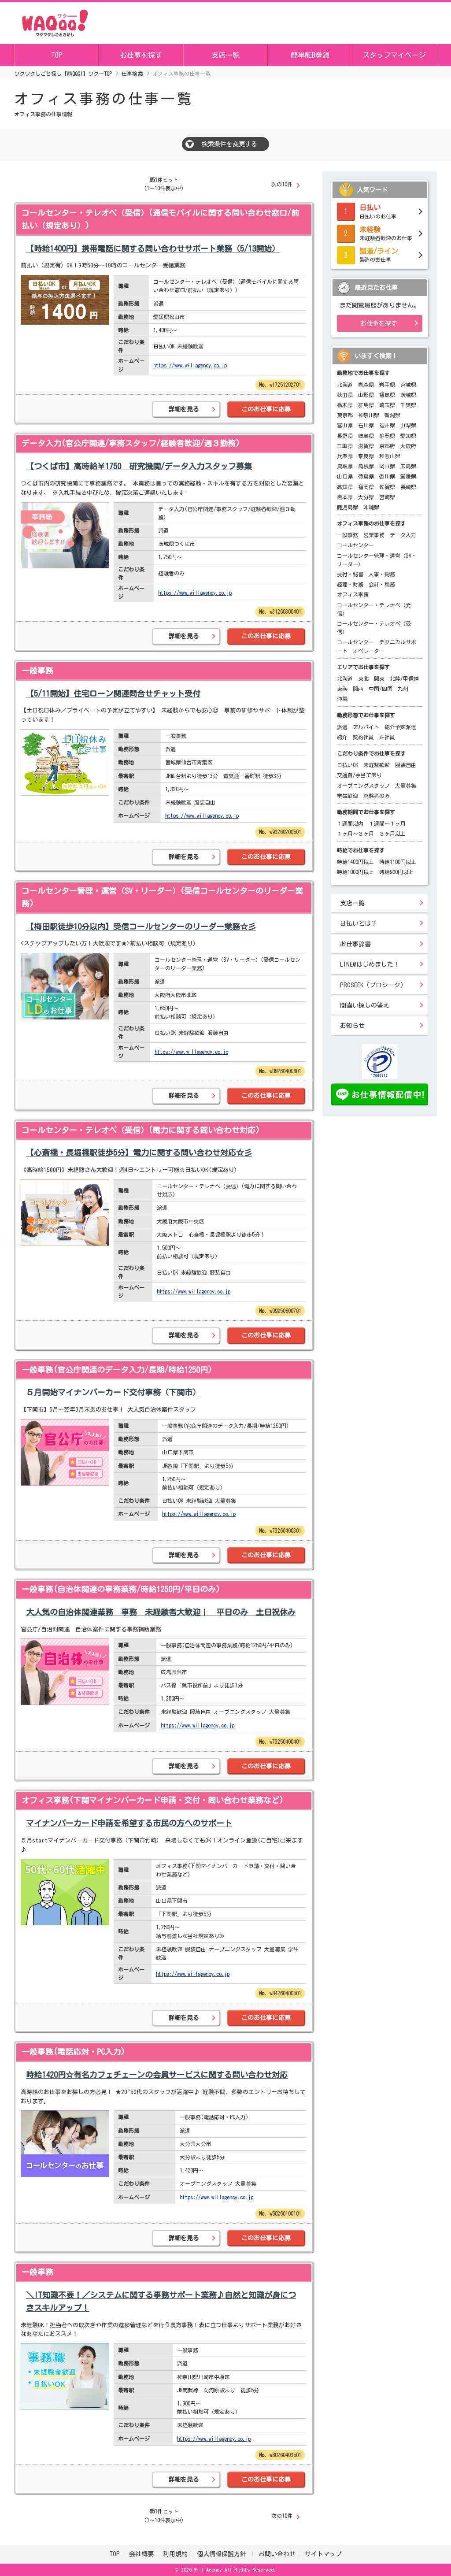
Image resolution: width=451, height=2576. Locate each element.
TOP (56, 55)
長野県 (345, 435)
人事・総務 (382, 574)
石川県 (366, 425)
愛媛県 (408, 476)
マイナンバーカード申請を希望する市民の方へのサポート (129, 1823)
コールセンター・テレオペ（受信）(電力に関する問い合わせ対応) (141, 1130)
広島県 (408, 466)
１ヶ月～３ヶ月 (355, 833)
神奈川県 (368, 415)
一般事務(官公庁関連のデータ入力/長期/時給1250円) (117, 1370)
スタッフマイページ (394, 55)
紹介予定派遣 (400, 727)
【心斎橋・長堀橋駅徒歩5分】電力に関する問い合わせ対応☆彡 (139, 1152)
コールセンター (355, 545)
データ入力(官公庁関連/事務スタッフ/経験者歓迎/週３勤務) (131, 443)
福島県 (387, 394)
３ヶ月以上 (392, 833)
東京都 (345, 415)
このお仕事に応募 (266, 409)
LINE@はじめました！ (369, 964)
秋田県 (345, 394)
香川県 (387, 476)
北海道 (345, 384)
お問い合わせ (277, 2554)
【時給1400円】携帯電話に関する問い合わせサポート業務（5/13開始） (153, 248)
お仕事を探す (141, 55)
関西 (358, 688)
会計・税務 (382, 584)
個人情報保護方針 (223, 2554)
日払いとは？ (358, 923)
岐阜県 (366, 435)
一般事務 (37, 671)
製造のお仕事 (379, 254)
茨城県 (408, 394)
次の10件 (281, 184)
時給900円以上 (396, 872)
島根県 (366, 466)
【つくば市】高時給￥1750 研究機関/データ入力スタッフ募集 (139, 466)
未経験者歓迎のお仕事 (379, 233)
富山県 (345, 425)
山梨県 (408, 425)
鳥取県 (345, 466)
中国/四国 (380, 688)
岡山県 (387, 466)
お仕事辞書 (355, 944)
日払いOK (347, 764)
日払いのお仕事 (379, 211)
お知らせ (352, 1026)
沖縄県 (371, 507)
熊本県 (345, 497)
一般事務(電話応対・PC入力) (73, 2052)
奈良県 (366, 456)
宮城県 (408, 384)
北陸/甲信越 (404, 678)
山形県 (366, 394)
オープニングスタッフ (363, 785)
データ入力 (403, 534)
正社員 (387, 737)
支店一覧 (225, 55)
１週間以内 (350, 823)
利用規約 (175, 2554)
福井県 (387, 425)
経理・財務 (350, 584)
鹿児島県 (347, 507)
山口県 (345, 476)
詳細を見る (183, 409)
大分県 (366, 497)
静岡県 (387, 435)
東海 (342, 688)
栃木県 (345, 405)
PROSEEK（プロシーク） (373, 985)
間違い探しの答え (364, 1005)
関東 (379, 678)
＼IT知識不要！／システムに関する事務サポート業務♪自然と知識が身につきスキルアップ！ (161, 2301)
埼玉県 (387, 405)
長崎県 (408, 486)
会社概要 (141, 2554)
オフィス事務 (353, 594)
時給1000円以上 (355, 872)
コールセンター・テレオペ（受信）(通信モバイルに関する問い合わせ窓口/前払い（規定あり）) (160, 219)
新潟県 (392, 415)
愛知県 (408, 435)
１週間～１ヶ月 (387, 823)
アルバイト (366, 727)
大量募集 (405, 785)
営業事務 (373, 534)
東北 (363, 678)
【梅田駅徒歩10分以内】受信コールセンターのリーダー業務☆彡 (141, 926)
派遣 (342, 727)
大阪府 (408, 445)
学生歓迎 (347, 795)
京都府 (387, 445)
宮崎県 (387, 497)
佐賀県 (387, 486)
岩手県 (387, 384)
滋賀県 (366, 445)
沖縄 (342, 698)
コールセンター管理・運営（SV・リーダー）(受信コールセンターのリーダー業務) (162, 897)
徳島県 (366, 476)
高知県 (345, 486)
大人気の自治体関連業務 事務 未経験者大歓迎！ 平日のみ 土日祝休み (161, 1612)
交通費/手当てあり (359, 775)
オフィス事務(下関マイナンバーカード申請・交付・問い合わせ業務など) (153, 1800)
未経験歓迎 (376, 764)
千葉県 (408, 405)
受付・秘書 (350, 574)
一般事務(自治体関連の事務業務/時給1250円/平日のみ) (121, 1589)
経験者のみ (376, 795)
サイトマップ (323, 2554)
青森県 (366, 384)
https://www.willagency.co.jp (190, 365)
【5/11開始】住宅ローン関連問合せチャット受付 (113, 693)
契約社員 (363, 737)
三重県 (345, 445)
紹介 (342, 737)
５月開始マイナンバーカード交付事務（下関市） (113, 1392)
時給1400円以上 (355, 861)
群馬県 (366, 405)
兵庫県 (345, 456)
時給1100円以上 (397, 861)
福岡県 (366, 486)
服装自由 (405, 764)
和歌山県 (389, 456)
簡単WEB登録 (310, 55)
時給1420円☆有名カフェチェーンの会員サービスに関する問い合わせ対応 (157, 2075)
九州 (403, 688)
